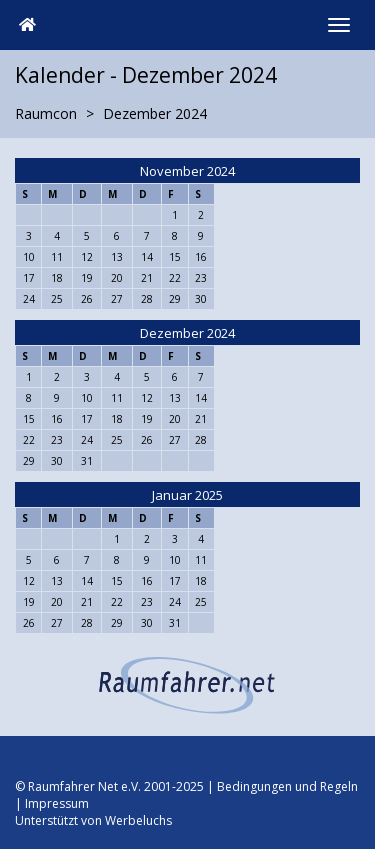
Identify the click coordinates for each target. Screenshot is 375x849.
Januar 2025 (187, 495)
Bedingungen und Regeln (287, 786)
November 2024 (187, 171)
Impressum (57, 803)
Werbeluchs (138, 820)
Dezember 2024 (187, 333)
